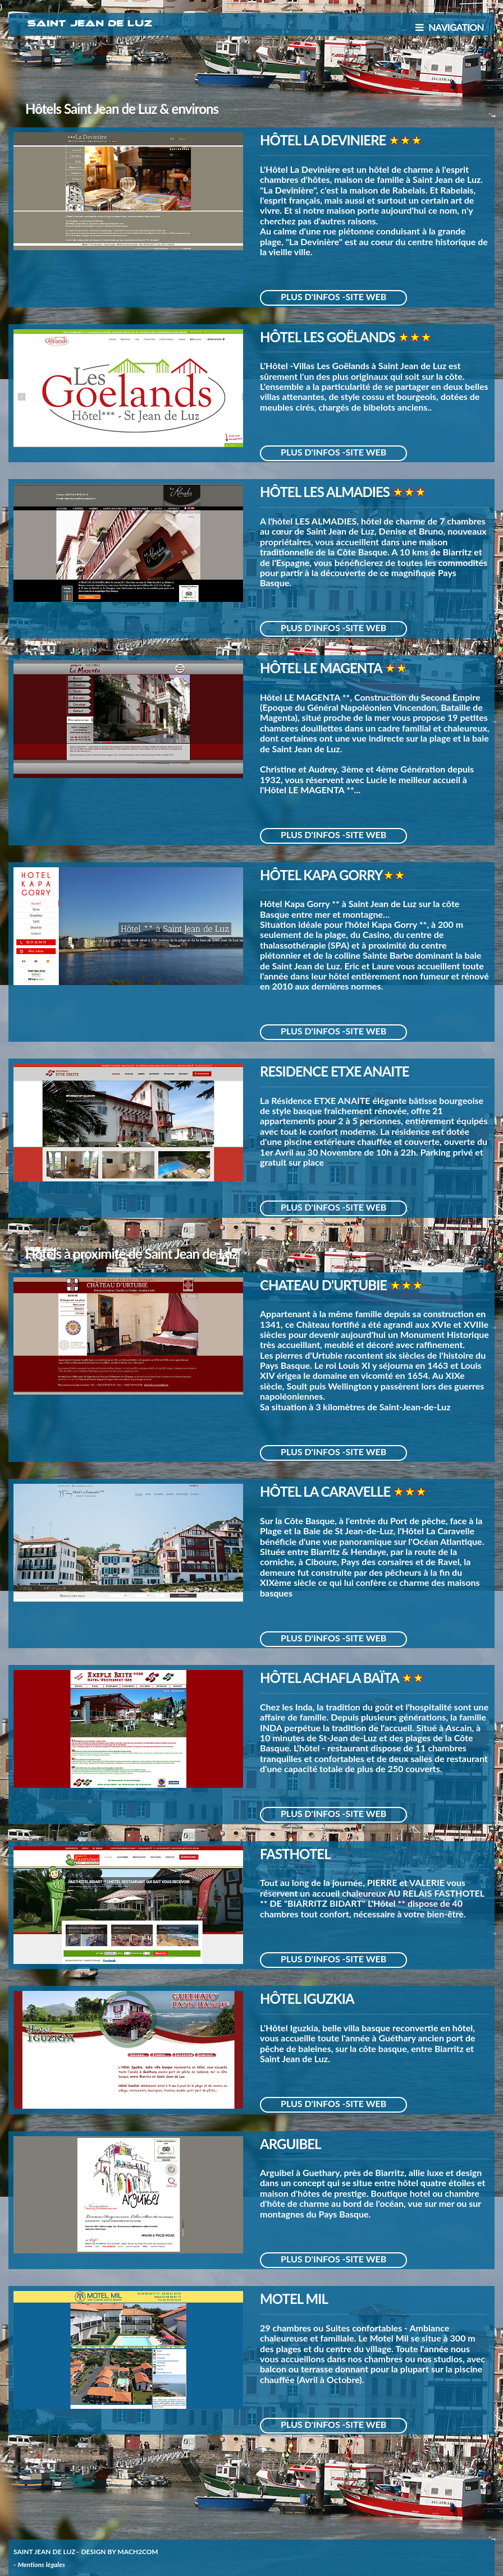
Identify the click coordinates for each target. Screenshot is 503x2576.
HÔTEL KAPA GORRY (321, 875)
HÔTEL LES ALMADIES (326, 492)
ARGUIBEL (290, 2144)
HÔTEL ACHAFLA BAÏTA (330, 1677)
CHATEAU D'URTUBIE (325, 1285)
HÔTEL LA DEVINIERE (324, 140)
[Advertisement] (251, 72)
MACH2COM (137, 2551)
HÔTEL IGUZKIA (307, 1998)
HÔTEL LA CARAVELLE (326, 1491)
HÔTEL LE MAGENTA (322, 668)
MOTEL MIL (294, 2298)
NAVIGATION (449, 27)
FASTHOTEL (295, 1854)
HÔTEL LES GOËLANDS (329, 337)
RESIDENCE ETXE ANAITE (334, 1071)
